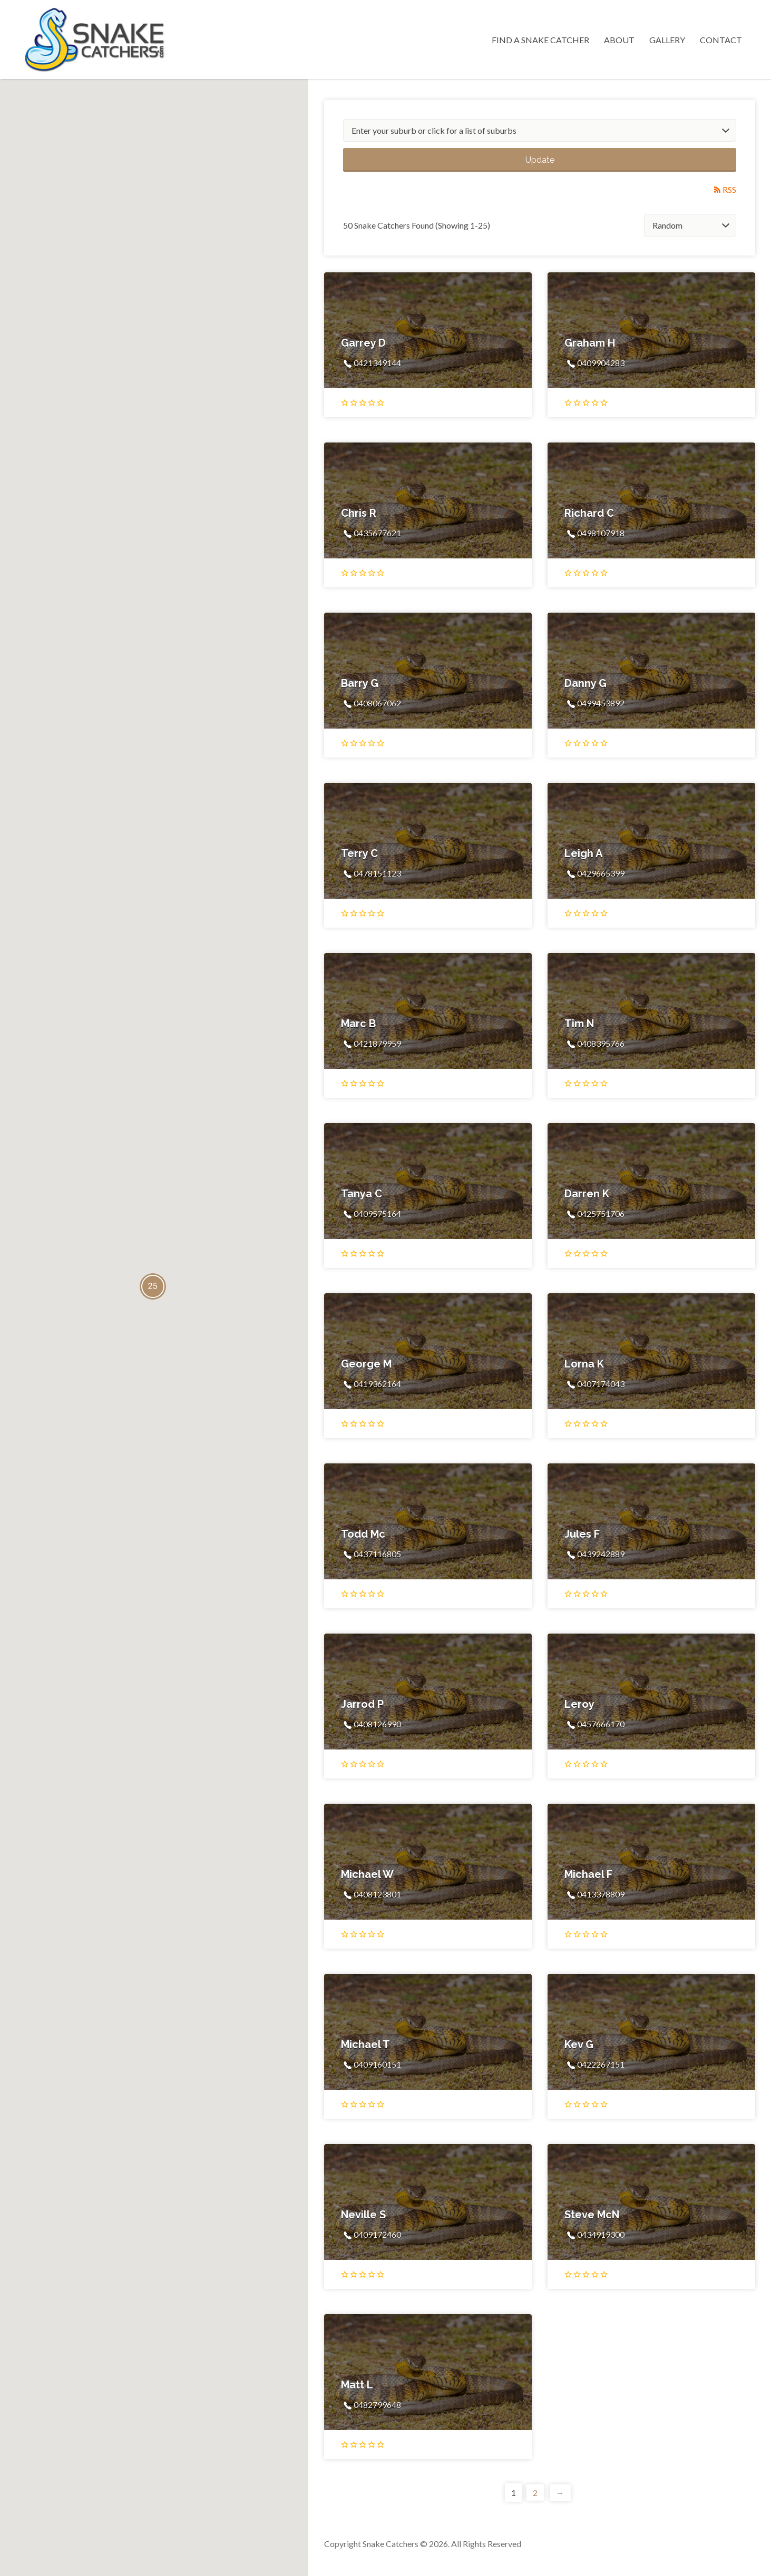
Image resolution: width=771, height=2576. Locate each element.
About (619, 40)
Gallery (667, 40)
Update (539, 160)
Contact (721, 40)
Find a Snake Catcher (540, 40)
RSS (729, 189)
